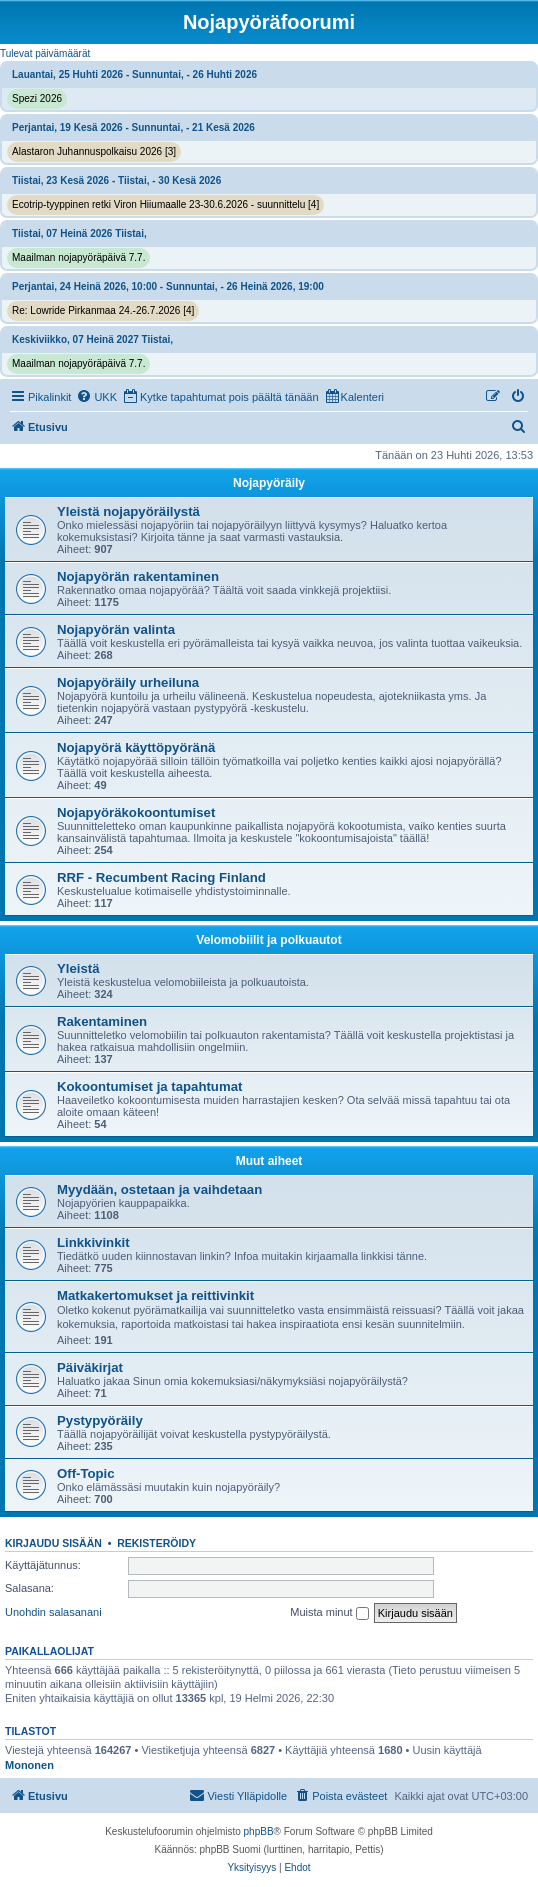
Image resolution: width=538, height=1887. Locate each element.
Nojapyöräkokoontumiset (136, 812)
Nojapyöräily (269, 483)
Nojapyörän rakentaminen (138, 576)
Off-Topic (86, 1473)
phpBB (259, 1831)
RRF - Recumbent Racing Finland (161, 877)
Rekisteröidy (156, 1543)
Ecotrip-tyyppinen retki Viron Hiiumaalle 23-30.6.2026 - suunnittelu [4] (165, 204)
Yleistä (78, 968)
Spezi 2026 (37, 98)
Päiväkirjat (90, 1367)
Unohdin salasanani (53, 1612)
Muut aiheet (269, 1161)
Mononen (29, 1765)
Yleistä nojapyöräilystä (128, 511)
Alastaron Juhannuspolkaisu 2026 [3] (94, 151)
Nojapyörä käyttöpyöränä (136, 747)
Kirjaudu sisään (53, 1543)
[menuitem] (96, 397)
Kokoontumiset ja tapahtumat (149, 1086)
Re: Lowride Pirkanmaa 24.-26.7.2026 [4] (103, 310)
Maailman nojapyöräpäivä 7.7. (78, 257)
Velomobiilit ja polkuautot (268, 940)
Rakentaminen (102, 1021)
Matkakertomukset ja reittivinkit (155, 1295)
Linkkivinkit (93, 1242)
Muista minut (329, 1613)
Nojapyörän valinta (116, 629)
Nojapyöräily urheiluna (128, 682)
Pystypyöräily (100, 1420)
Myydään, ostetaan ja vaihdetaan (159, 1189)
